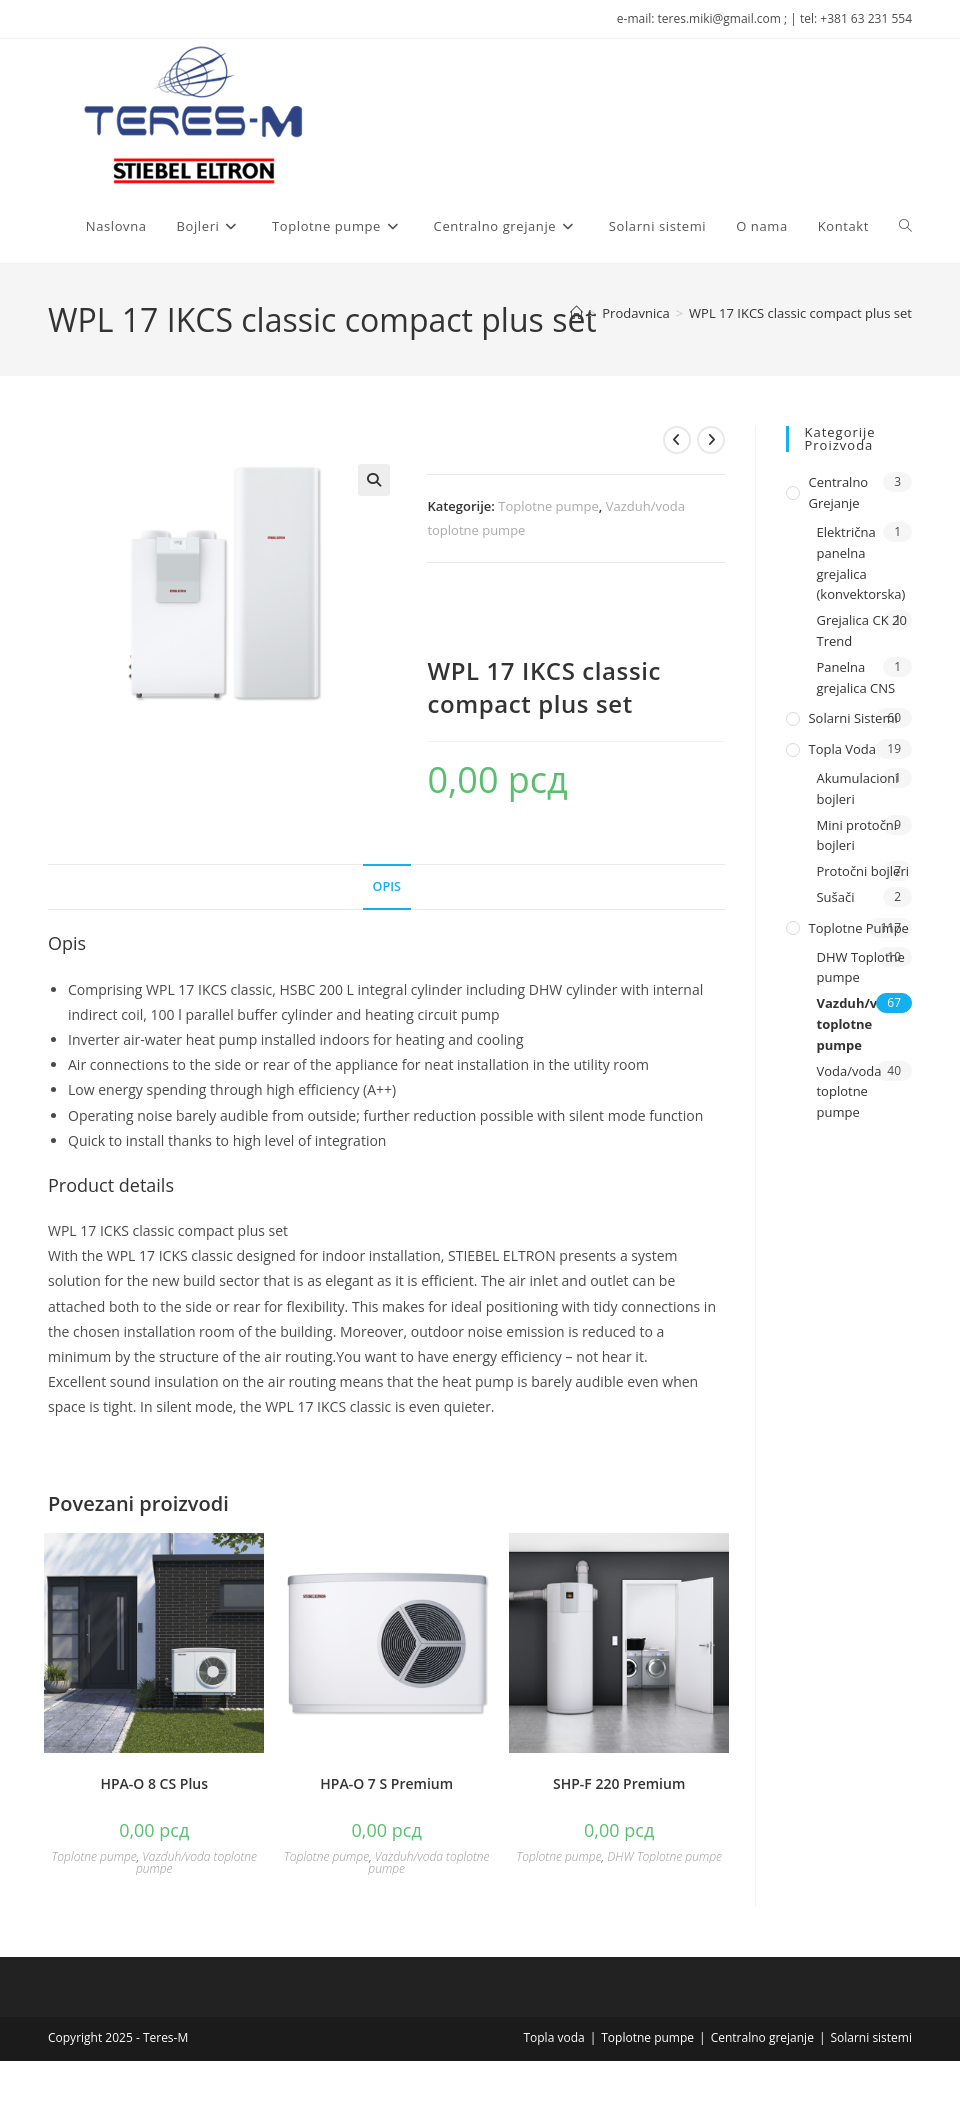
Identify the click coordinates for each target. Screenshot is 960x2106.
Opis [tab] (387, 886)
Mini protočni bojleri (856, 835)
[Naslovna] (576, 313)
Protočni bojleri (862, 871)
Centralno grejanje (838, 492)
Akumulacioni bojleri (857, 788)
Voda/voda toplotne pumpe (848, 1092)
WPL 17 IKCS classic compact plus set (800, 313)
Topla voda (842, 749)
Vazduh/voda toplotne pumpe (196, 1862)
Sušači (835, 897)
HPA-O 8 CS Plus (154, 1783)
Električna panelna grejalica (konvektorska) (860, 563)
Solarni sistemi (852, 718)
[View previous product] (677, 440)
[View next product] (711, 440)
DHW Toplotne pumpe (664, 1856)
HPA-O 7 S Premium (386, 1783)
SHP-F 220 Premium (619, 1783)
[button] (374, 480)
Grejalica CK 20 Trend (861, 630)
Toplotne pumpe (548, 506)
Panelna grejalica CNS (855, 677)
